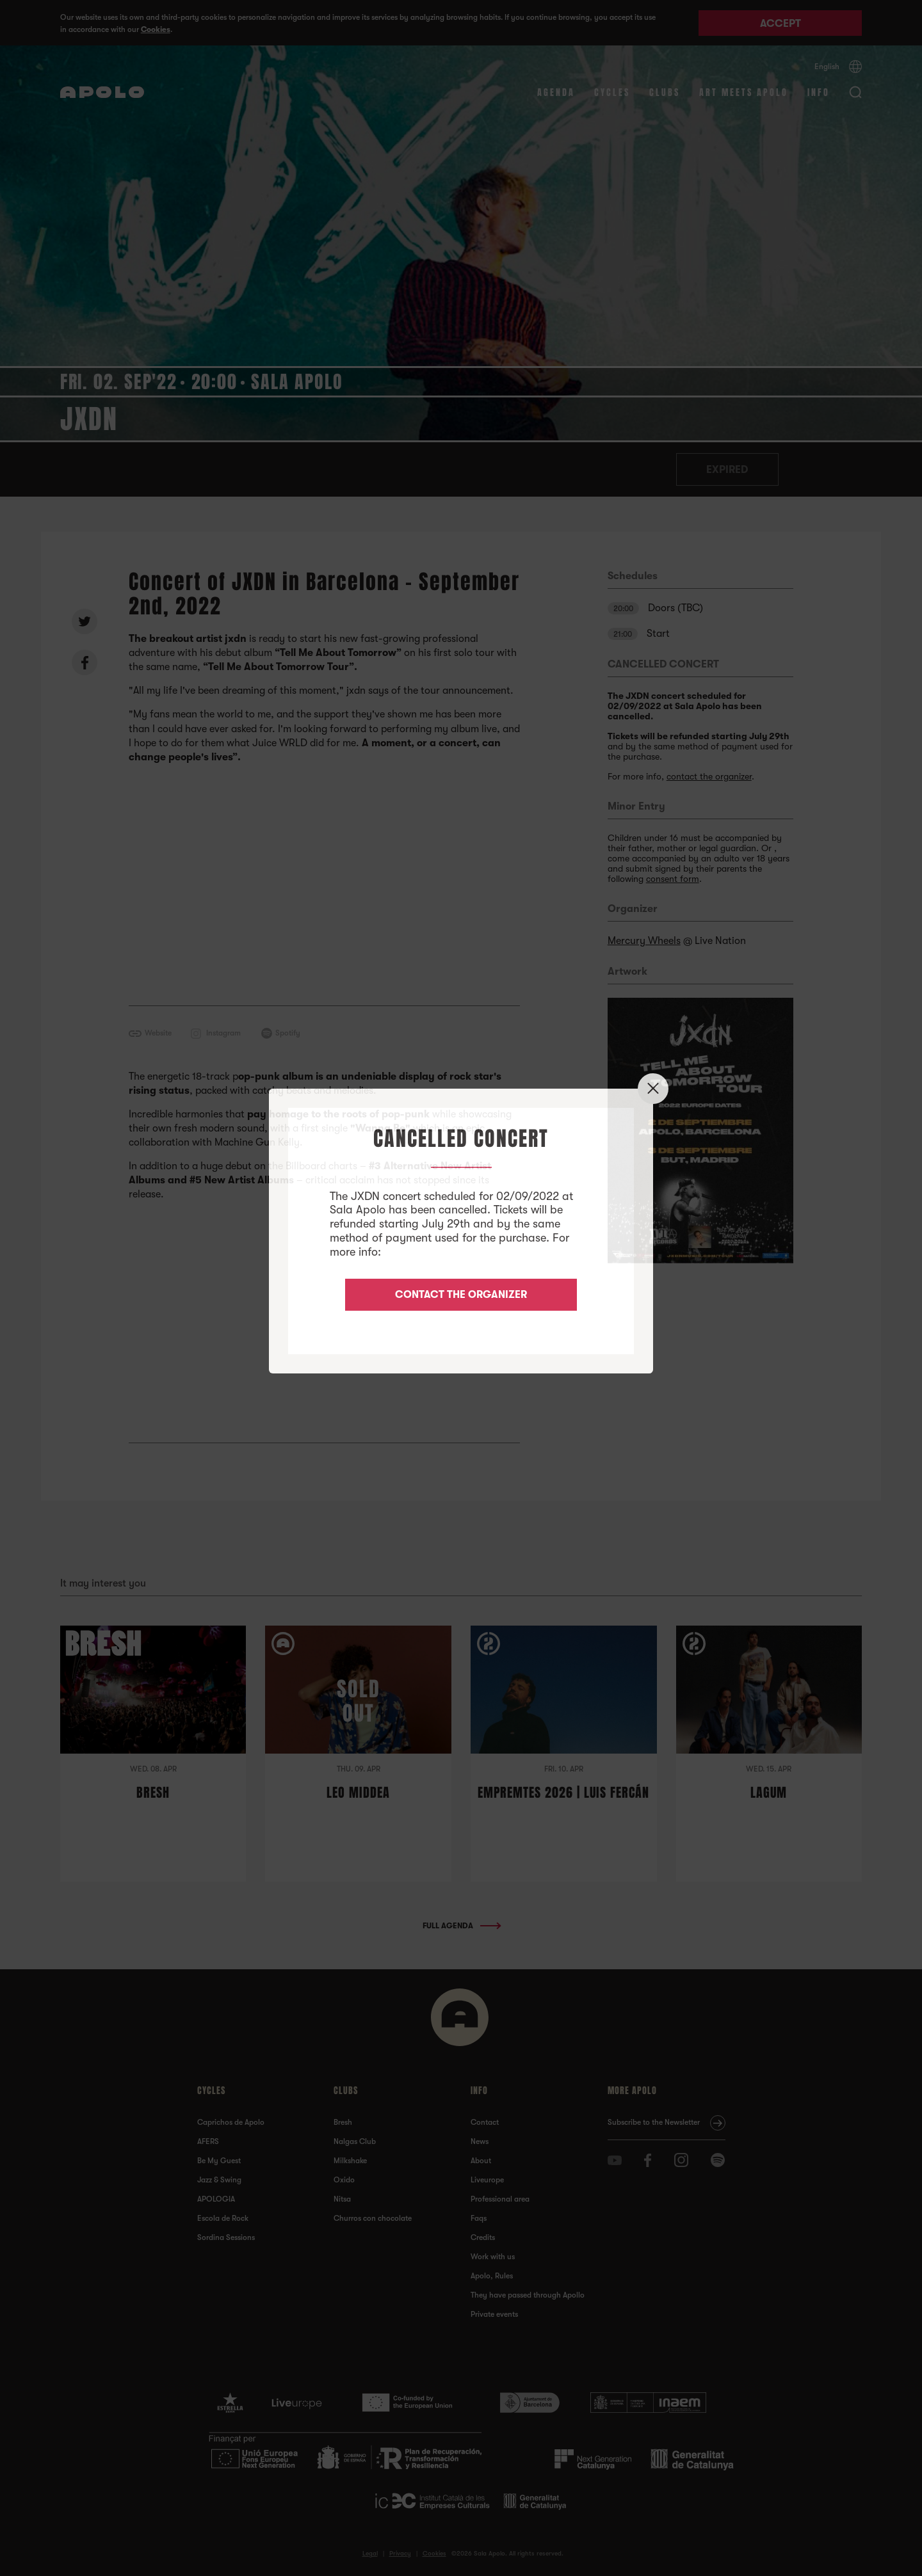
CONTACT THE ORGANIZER (461, 1294)
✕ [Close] (653, 1088)
